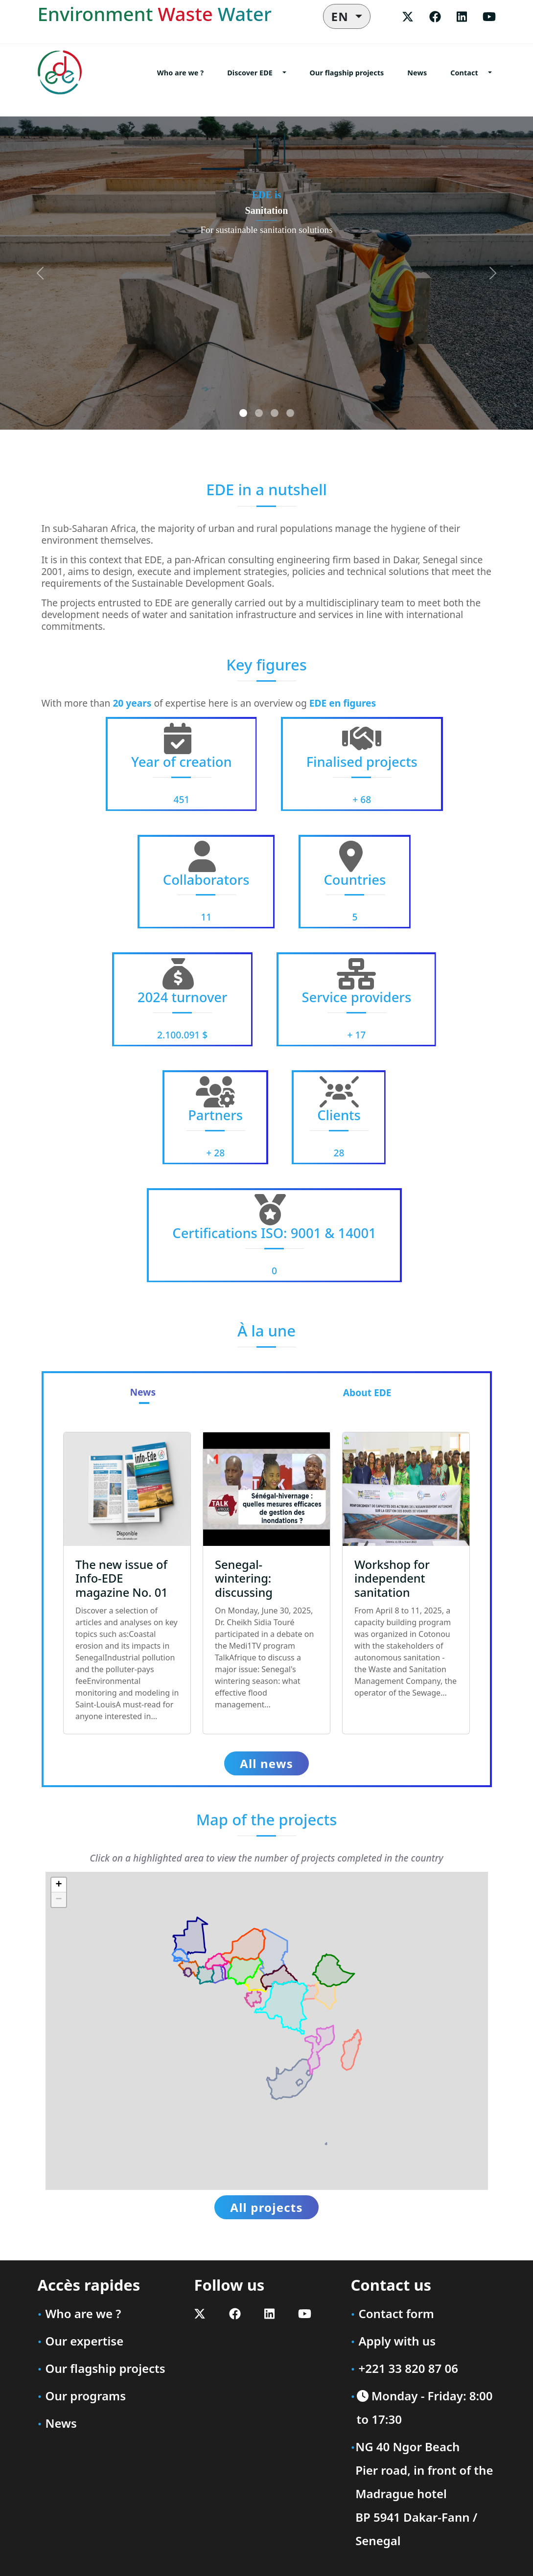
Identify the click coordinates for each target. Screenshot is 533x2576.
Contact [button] (464, 72)
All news (266, 1763)
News (417, 72)
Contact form (396, 2313)
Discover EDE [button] (250, 72)
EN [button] (341, 16)
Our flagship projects (347, 72)
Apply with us (397, 2341)
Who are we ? (180, 72)
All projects (266, 2207)
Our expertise (85, 2341)
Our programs (86, 2396)
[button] (58, 1885)
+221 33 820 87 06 (408, 2368)
